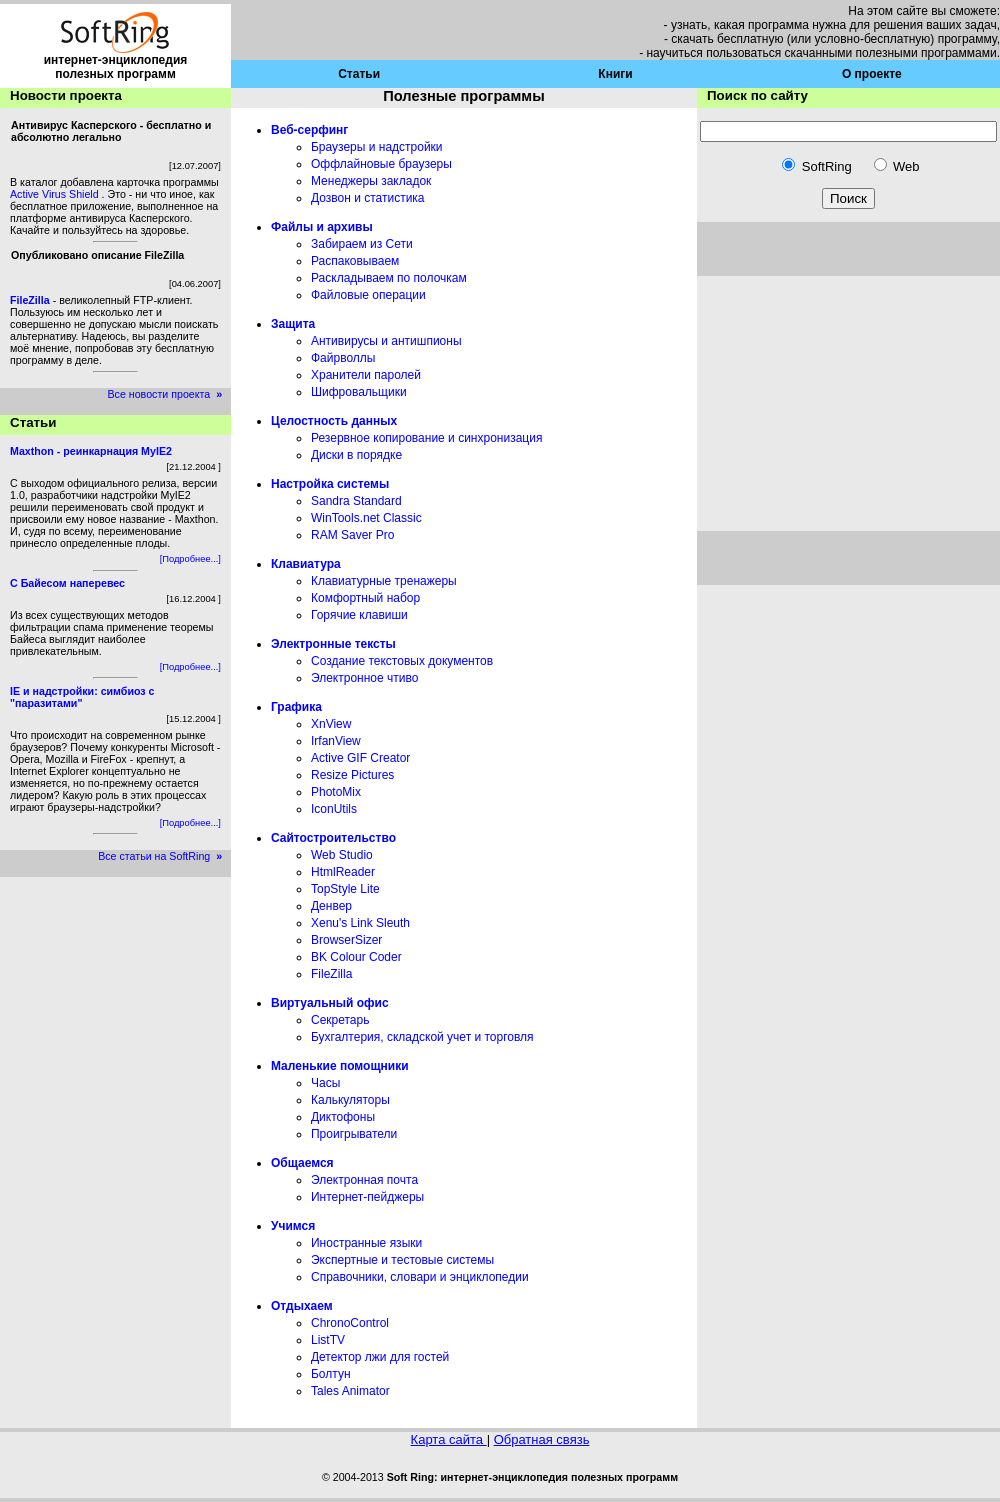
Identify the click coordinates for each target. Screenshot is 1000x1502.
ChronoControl (350, 1323)
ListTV (328, 1340)
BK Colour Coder (356, 957)
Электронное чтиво (364, 678)
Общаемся (302, 1163)
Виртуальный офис (330, 1003)
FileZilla (331, 974)
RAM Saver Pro (352, 535)
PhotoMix (336, 792)
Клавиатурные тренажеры (384, 581)
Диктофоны (343, 1117)
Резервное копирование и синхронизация (426, 438)
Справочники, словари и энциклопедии (420, 1277)
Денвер (331, 906)
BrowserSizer (346, 940)
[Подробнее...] (190, 559)
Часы (325, 1083)
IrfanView (336, 741)
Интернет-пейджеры (367, 1197)
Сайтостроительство (333, 838)
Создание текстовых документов (402, 661)
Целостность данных (334, 421)
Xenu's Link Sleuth (360, 923)
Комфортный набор (365, 598)
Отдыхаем (302, 1306)
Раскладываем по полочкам (389, 278)
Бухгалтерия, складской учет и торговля (422, 1037)
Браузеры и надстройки (377, 147)
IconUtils (334, 809)
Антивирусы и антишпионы (386, 341)
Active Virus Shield (56, 194)
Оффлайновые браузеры (381, 164)
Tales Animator (350, 1391)
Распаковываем (355, 261)
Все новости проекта (168, 394)
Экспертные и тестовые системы (402, 1260)
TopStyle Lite (345, 889)
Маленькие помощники (340, 1066)
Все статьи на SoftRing (164, 856)
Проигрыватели (354, 1134)
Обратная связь (542, 1439)
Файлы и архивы (322, 227)
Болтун (331, 1374)
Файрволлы (343, 358)
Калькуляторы (350, 1100)
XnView (331, 724)
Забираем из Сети (362, 244)
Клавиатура (306, 564)
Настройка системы (330, 484)
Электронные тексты (333, 644)
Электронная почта (364, 1180)
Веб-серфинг (309, 130)
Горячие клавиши (359, 615)
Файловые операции (368, 295)
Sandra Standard (356, 501)
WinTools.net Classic (366, 518)
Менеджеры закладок (371, 181)
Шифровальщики (359, 392)
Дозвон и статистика (368, 198)
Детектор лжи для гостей (380, 1357)
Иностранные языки (366, 1243)
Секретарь (340, 1020)
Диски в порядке (356, 455)
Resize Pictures (352, 775)
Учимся (293, 1226)
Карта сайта (449, 1439)
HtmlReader (343, 872)
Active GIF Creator (360, 758)
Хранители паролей (366, 375)
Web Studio (342, 855)
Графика (296, 707)
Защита (293, 324)
